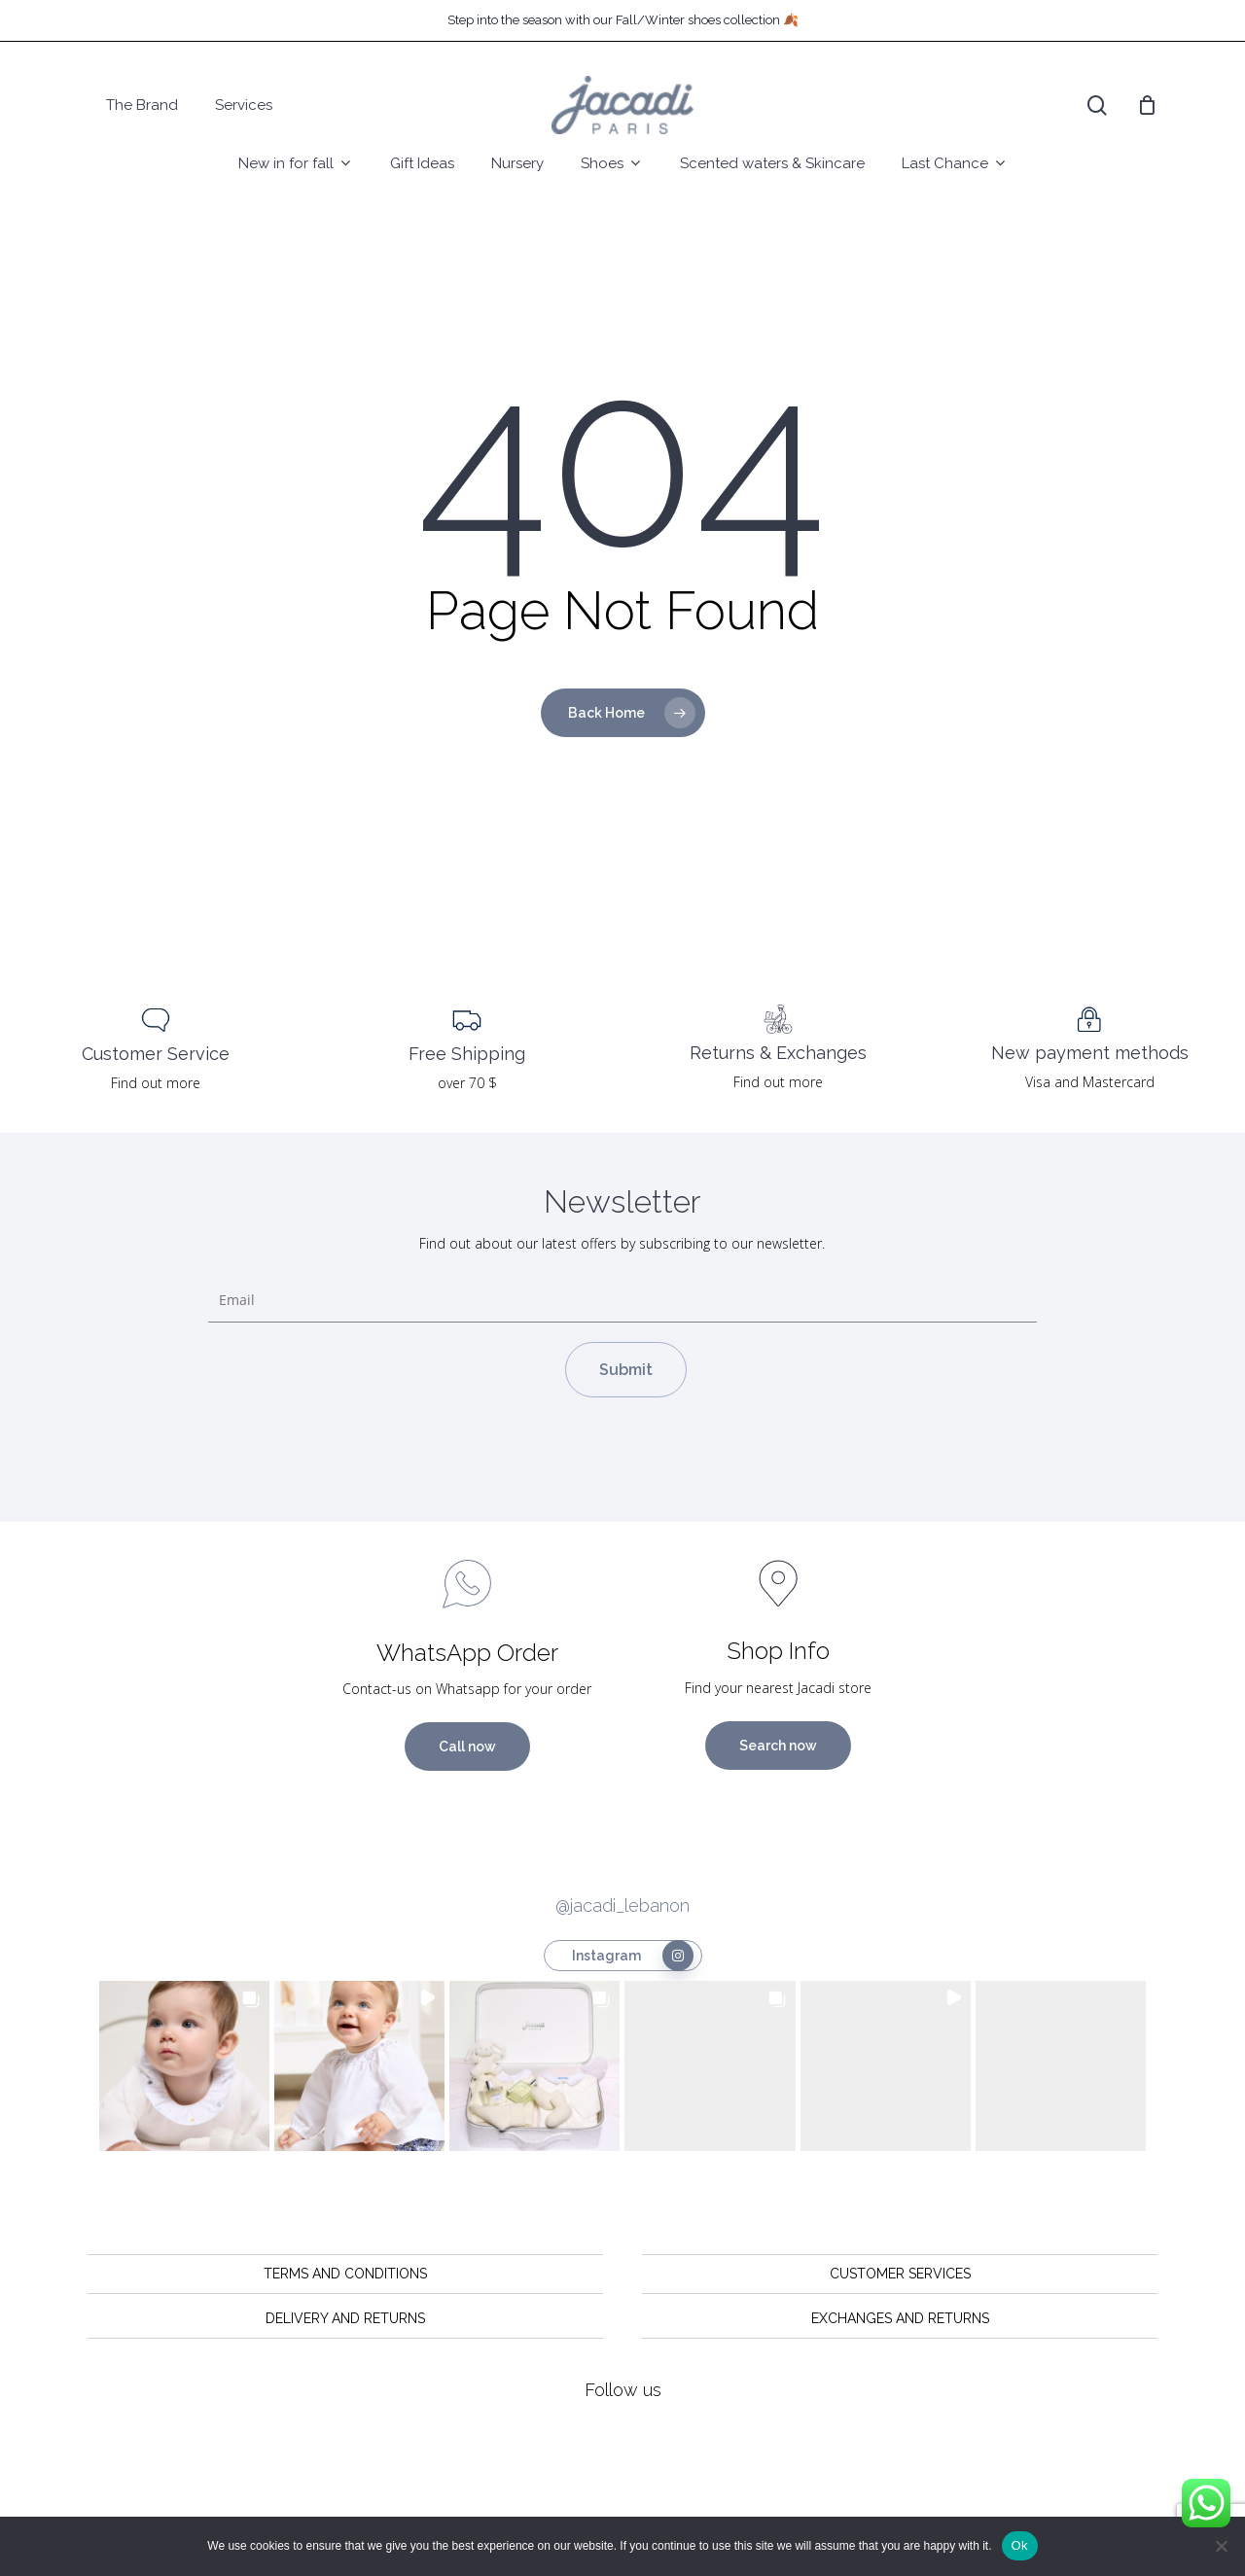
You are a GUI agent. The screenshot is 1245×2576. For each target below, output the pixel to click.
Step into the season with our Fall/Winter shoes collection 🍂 (623, 20)
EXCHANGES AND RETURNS (900, 2318)
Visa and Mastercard (1090, 1082)
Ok (1020, 2545)
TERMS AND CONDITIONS (345, 2273)
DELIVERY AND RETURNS (345, 2318)
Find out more (155, 1083)
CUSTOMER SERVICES (900, 2273)
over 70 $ (467, 1083)
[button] (184, 2066)
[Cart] (1146, 105)
